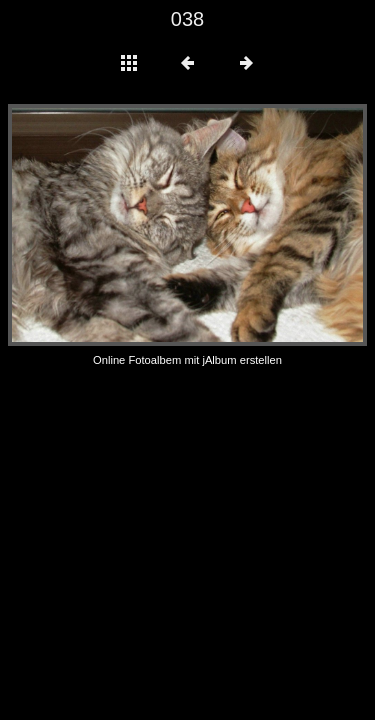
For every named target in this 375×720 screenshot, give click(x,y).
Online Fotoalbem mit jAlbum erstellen (187, 360)
